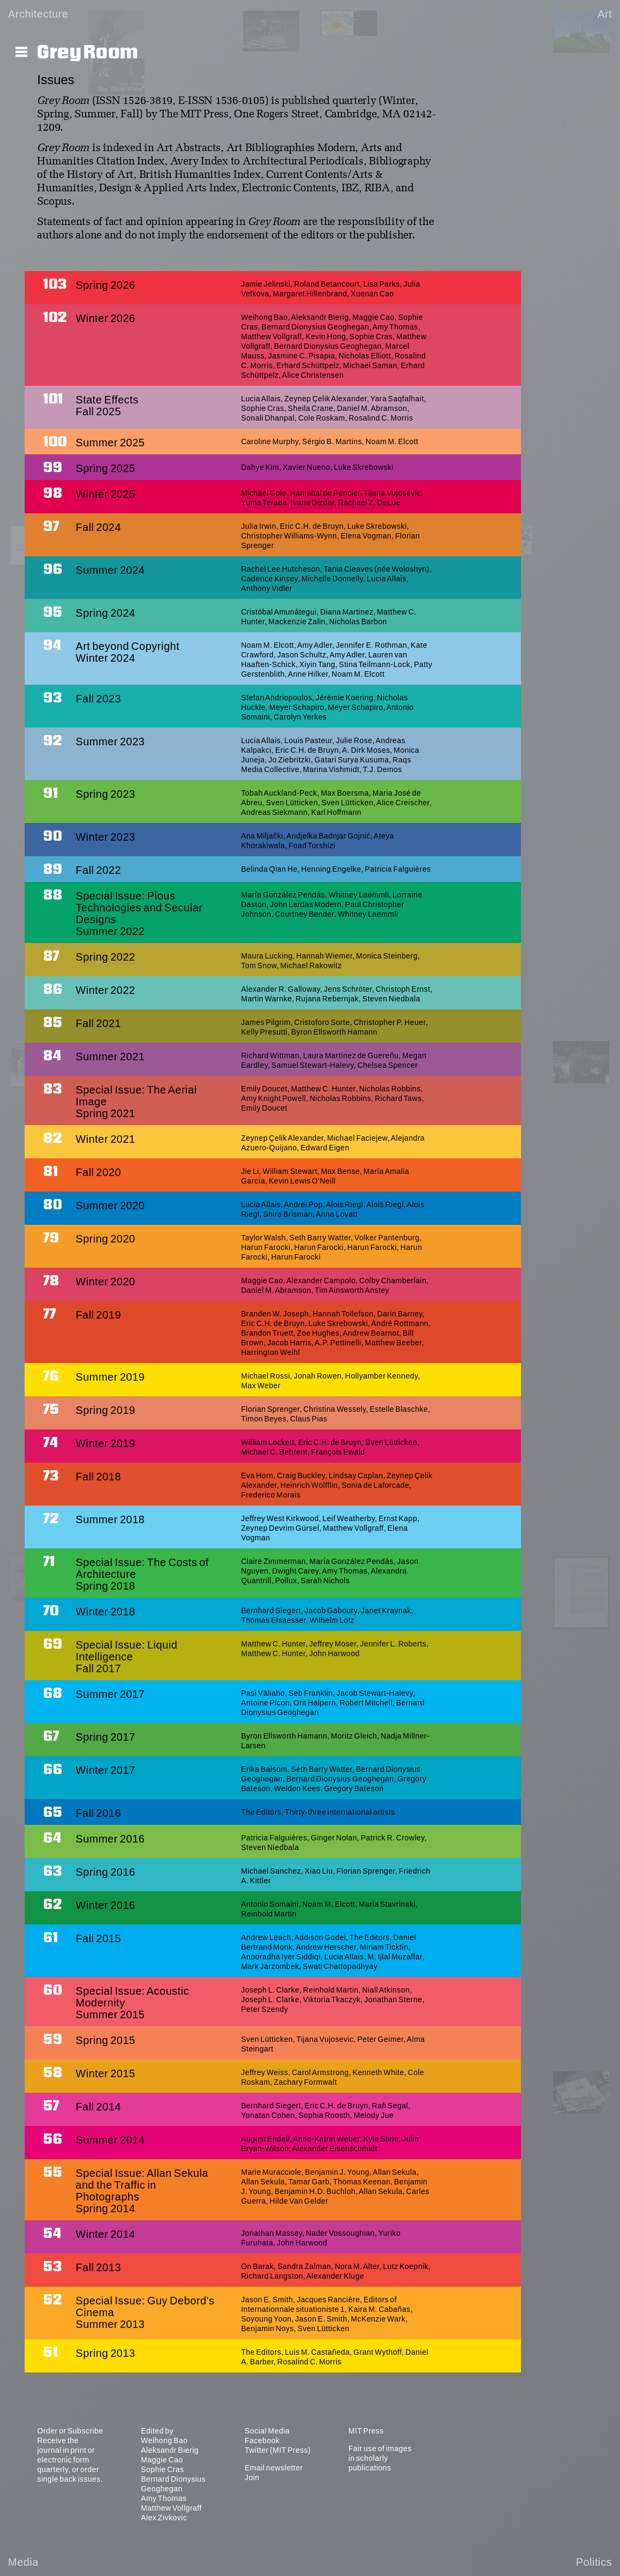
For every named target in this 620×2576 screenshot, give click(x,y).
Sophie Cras (162, 2469)
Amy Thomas (163, 2498)
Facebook (262, 2440)
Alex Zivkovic (164, 2517)
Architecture (38, 14)
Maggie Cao (162, 2459)
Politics (594, 2562)
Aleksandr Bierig (170, 2450)
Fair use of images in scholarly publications (380, 2458)
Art (605, 14)
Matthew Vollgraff (171, 2508)
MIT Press (366, 2431)
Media (23, 2562)
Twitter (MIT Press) (278, 2450)
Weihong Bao (164, 2440)
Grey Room (87, 52)
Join (252, 2477)
